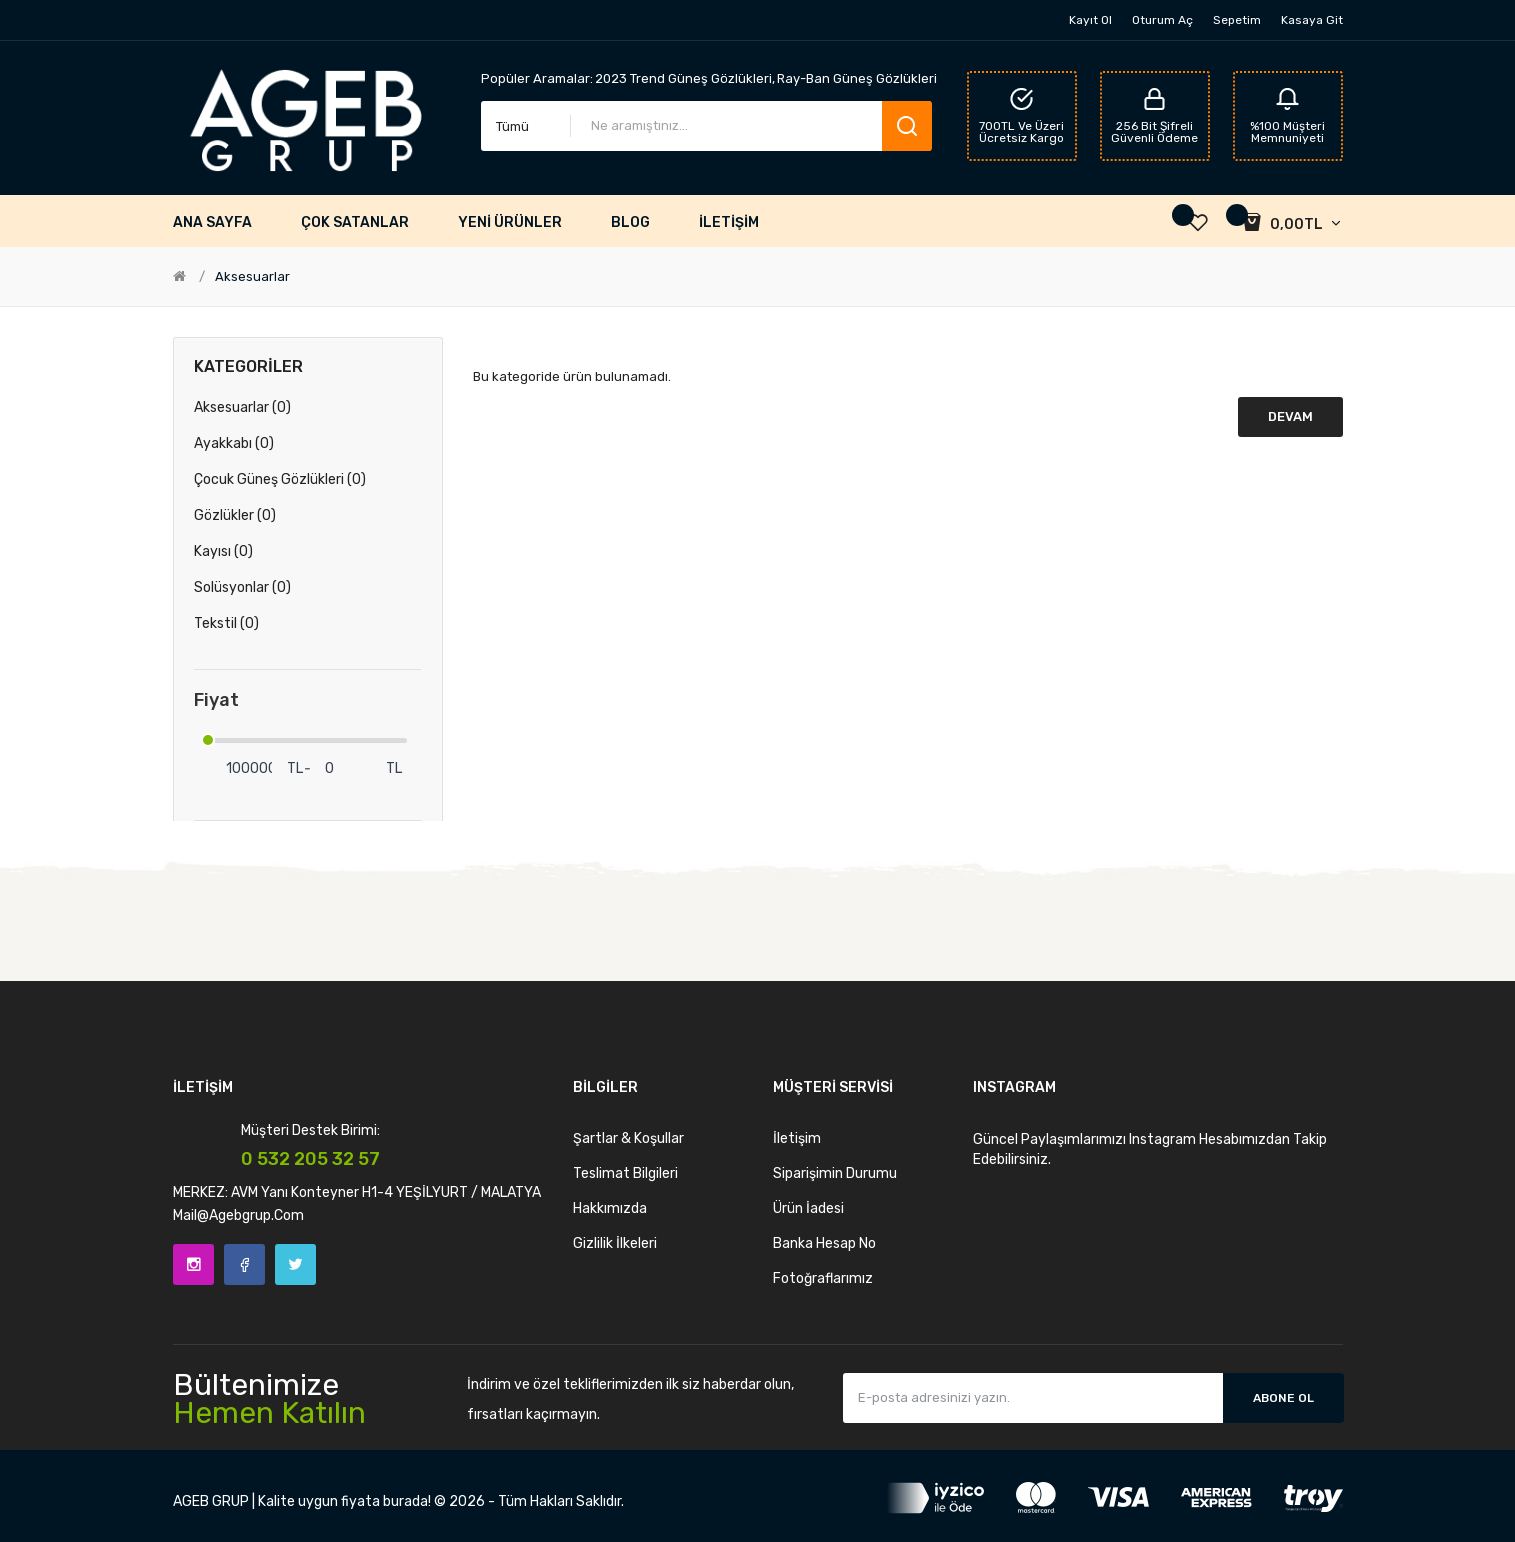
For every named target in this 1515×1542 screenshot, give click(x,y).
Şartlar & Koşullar (628, 1138)
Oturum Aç (1162, 20)
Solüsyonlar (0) (242, 587)
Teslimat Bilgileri (625, 1173)
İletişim (797, 1138)
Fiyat (216, 700)
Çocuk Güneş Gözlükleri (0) (280, 479)
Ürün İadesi (808, 1208)
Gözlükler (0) (235, 515)
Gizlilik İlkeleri (615, 1243)
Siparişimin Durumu (835, 1173)
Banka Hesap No (824, 1243)
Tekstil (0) (226, 623)
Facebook (244, 1264)
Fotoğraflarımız (823, 1278)
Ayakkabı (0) (234, 443)
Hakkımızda (610, 1208)
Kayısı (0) (223, 551)
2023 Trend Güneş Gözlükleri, (685, 78)
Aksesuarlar (252, 276)
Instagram (193, 1264)
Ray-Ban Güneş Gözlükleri (857, 78)
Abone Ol (1283, 1398)
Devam (1290, 416)
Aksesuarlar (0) (242, 407)
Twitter (295, 1264)
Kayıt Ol (1090, 20)
